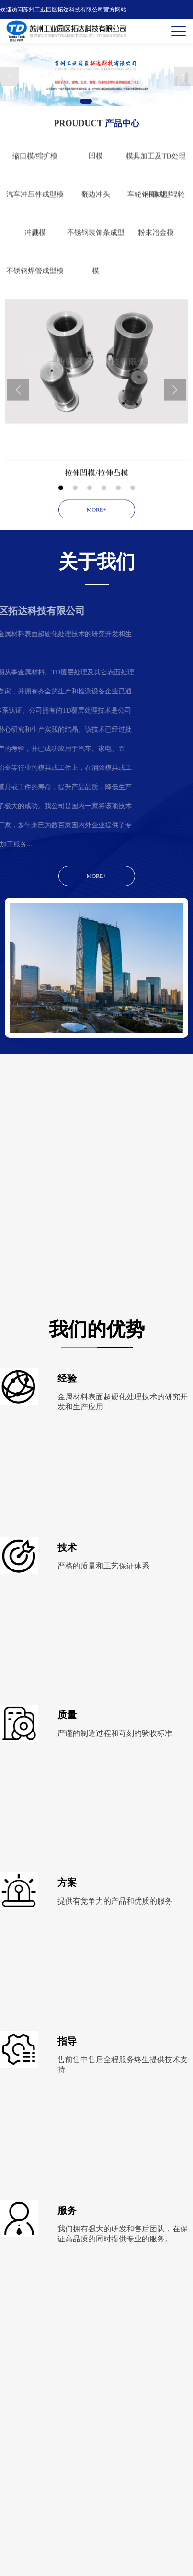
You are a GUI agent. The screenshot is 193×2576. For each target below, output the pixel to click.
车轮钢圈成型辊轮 (156, 236)
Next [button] (183, 76)
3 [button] (110, 101)
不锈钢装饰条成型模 (96, 282)
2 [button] (100, 101)
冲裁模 (35, 274)
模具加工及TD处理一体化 (156, 205)
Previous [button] (9, 76)
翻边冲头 (95, 236)
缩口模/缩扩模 (34, 198)
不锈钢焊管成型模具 (35, 320)
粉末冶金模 (156, 274)
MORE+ (96, 876)
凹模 (96, 198)
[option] (96, 77)
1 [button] (86, 101)
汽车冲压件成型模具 (35, 243)
